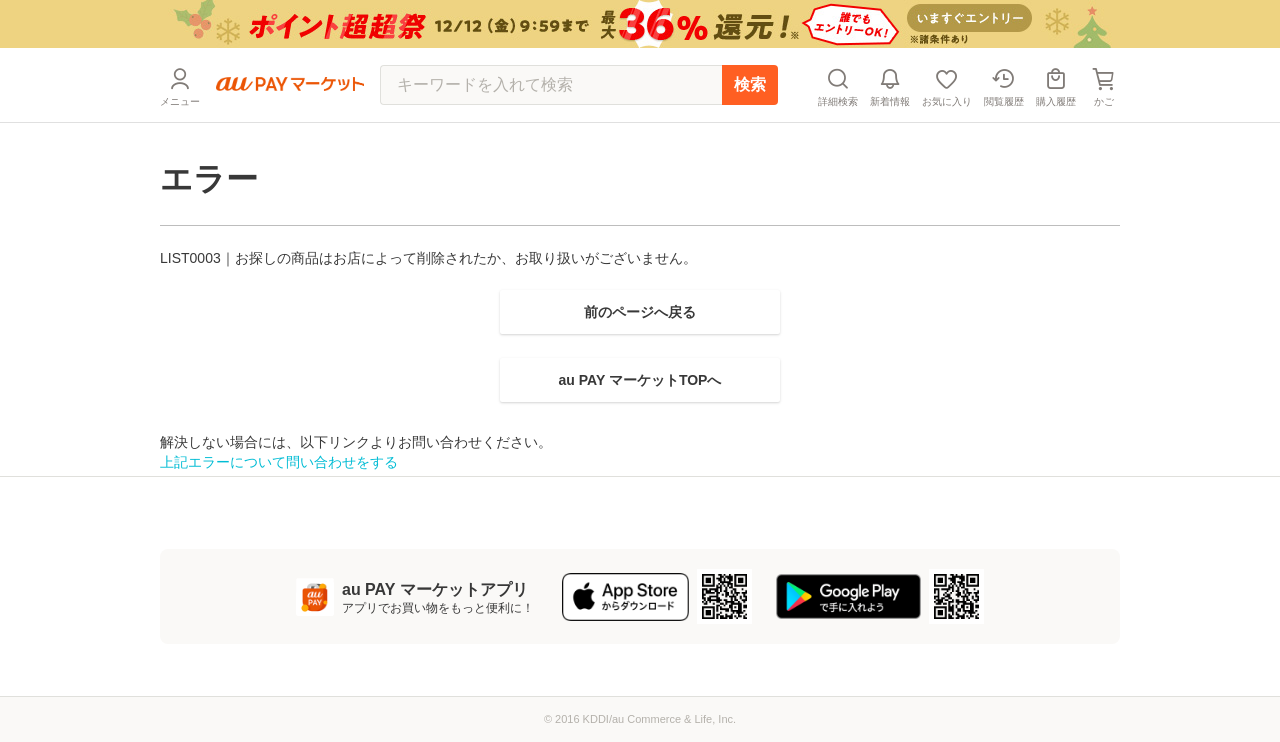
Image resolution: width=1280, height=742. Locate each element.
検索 (750, 84)
